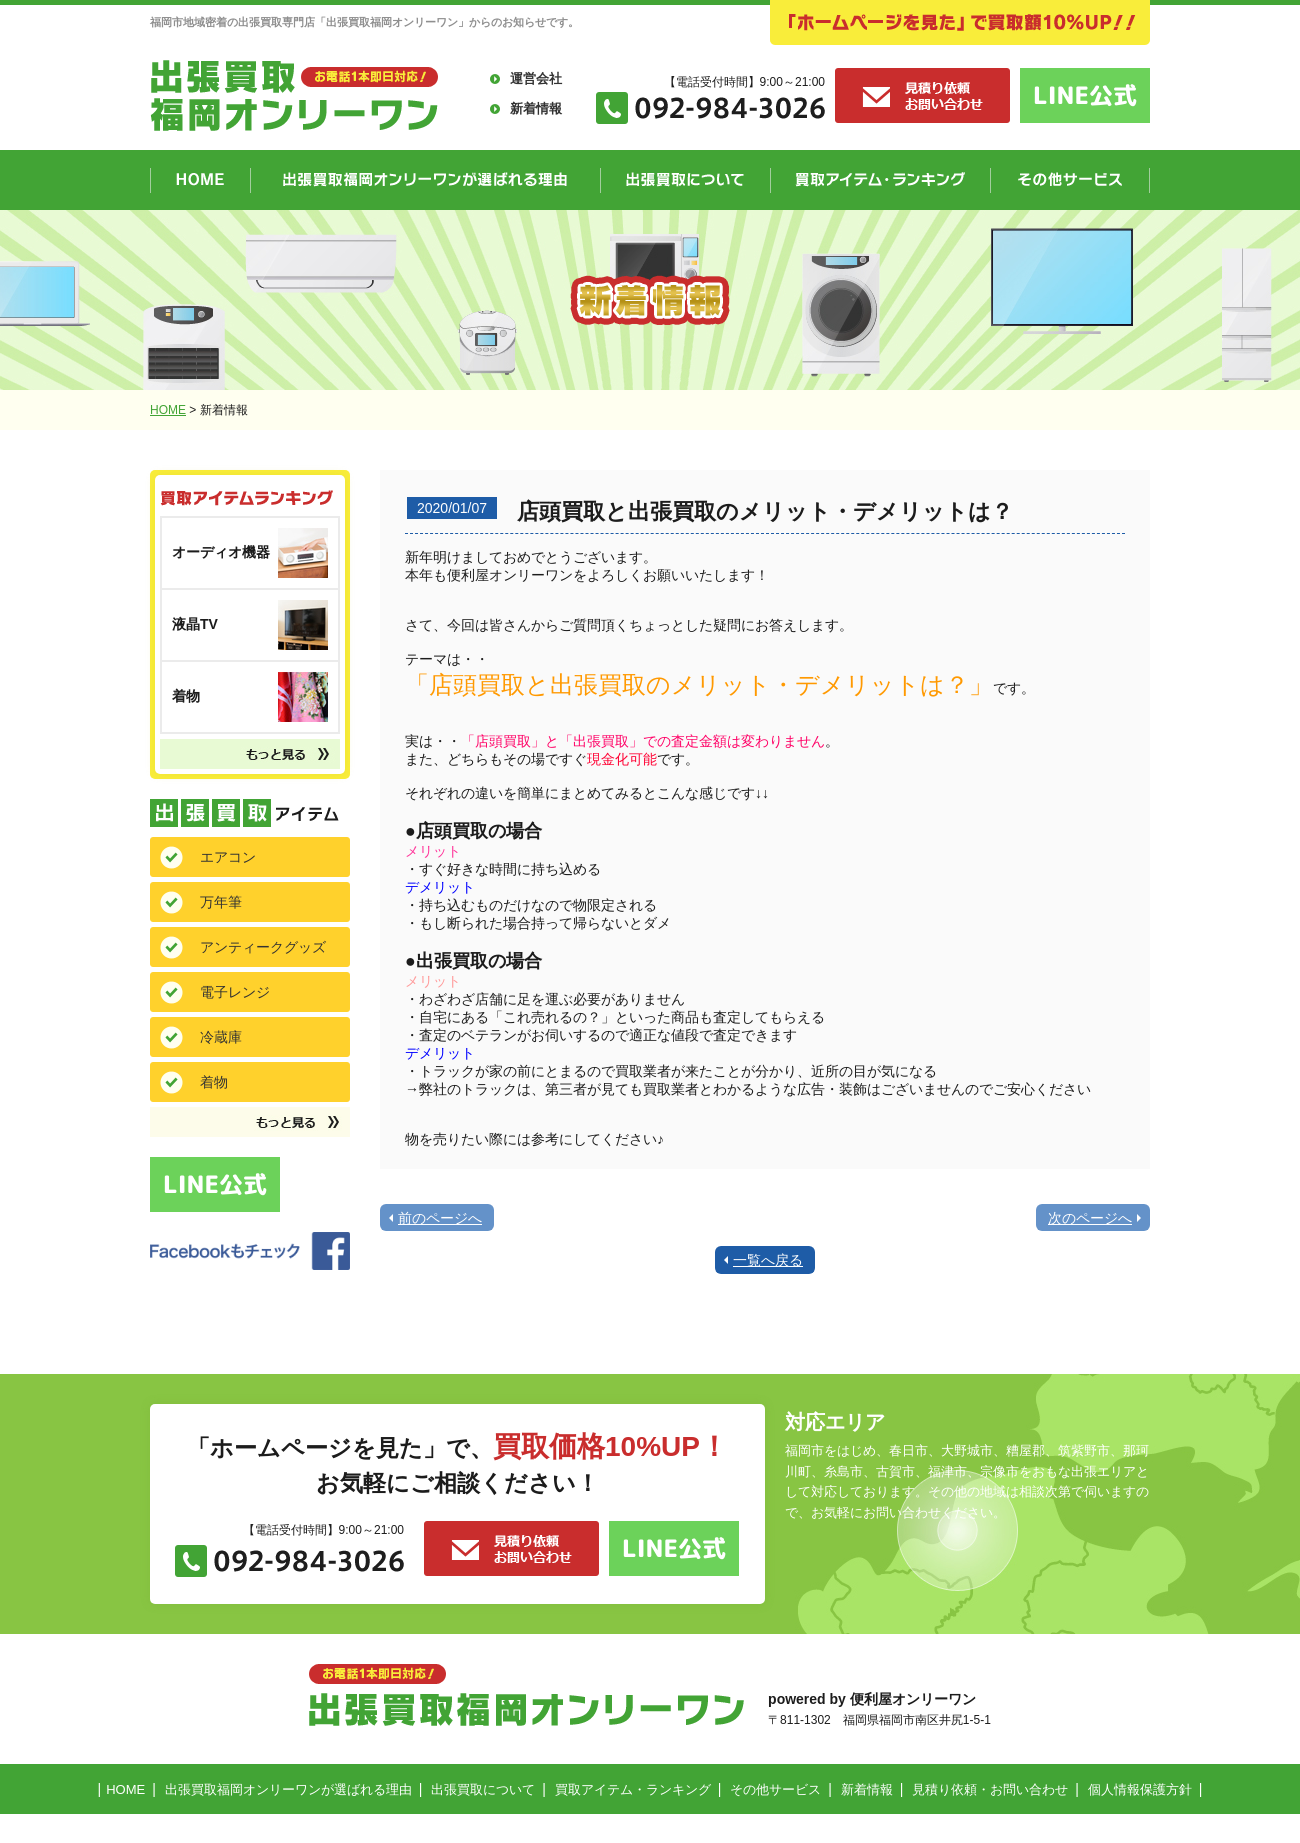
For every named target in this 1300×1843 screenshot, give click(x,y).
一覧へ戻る (768, 1260)
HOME (168, 410)
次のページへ (1090, 1218)
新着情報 (536, 108)
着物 (214, 1082)
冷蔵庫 (221, 1037)
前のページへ (440, 1218)
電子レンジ (235, 992)
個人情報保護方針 (1140, 1789)
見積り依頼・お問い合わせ (990, 1789)
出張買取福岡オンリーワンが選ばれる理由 (288, 1789)
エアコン (228, 857)
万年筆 (221, 902)
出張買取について (483, 1789)
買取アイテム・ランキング (633, 1789)
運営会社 (536, 78)
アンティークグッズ (263, 947)
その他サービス (775, 1789)
